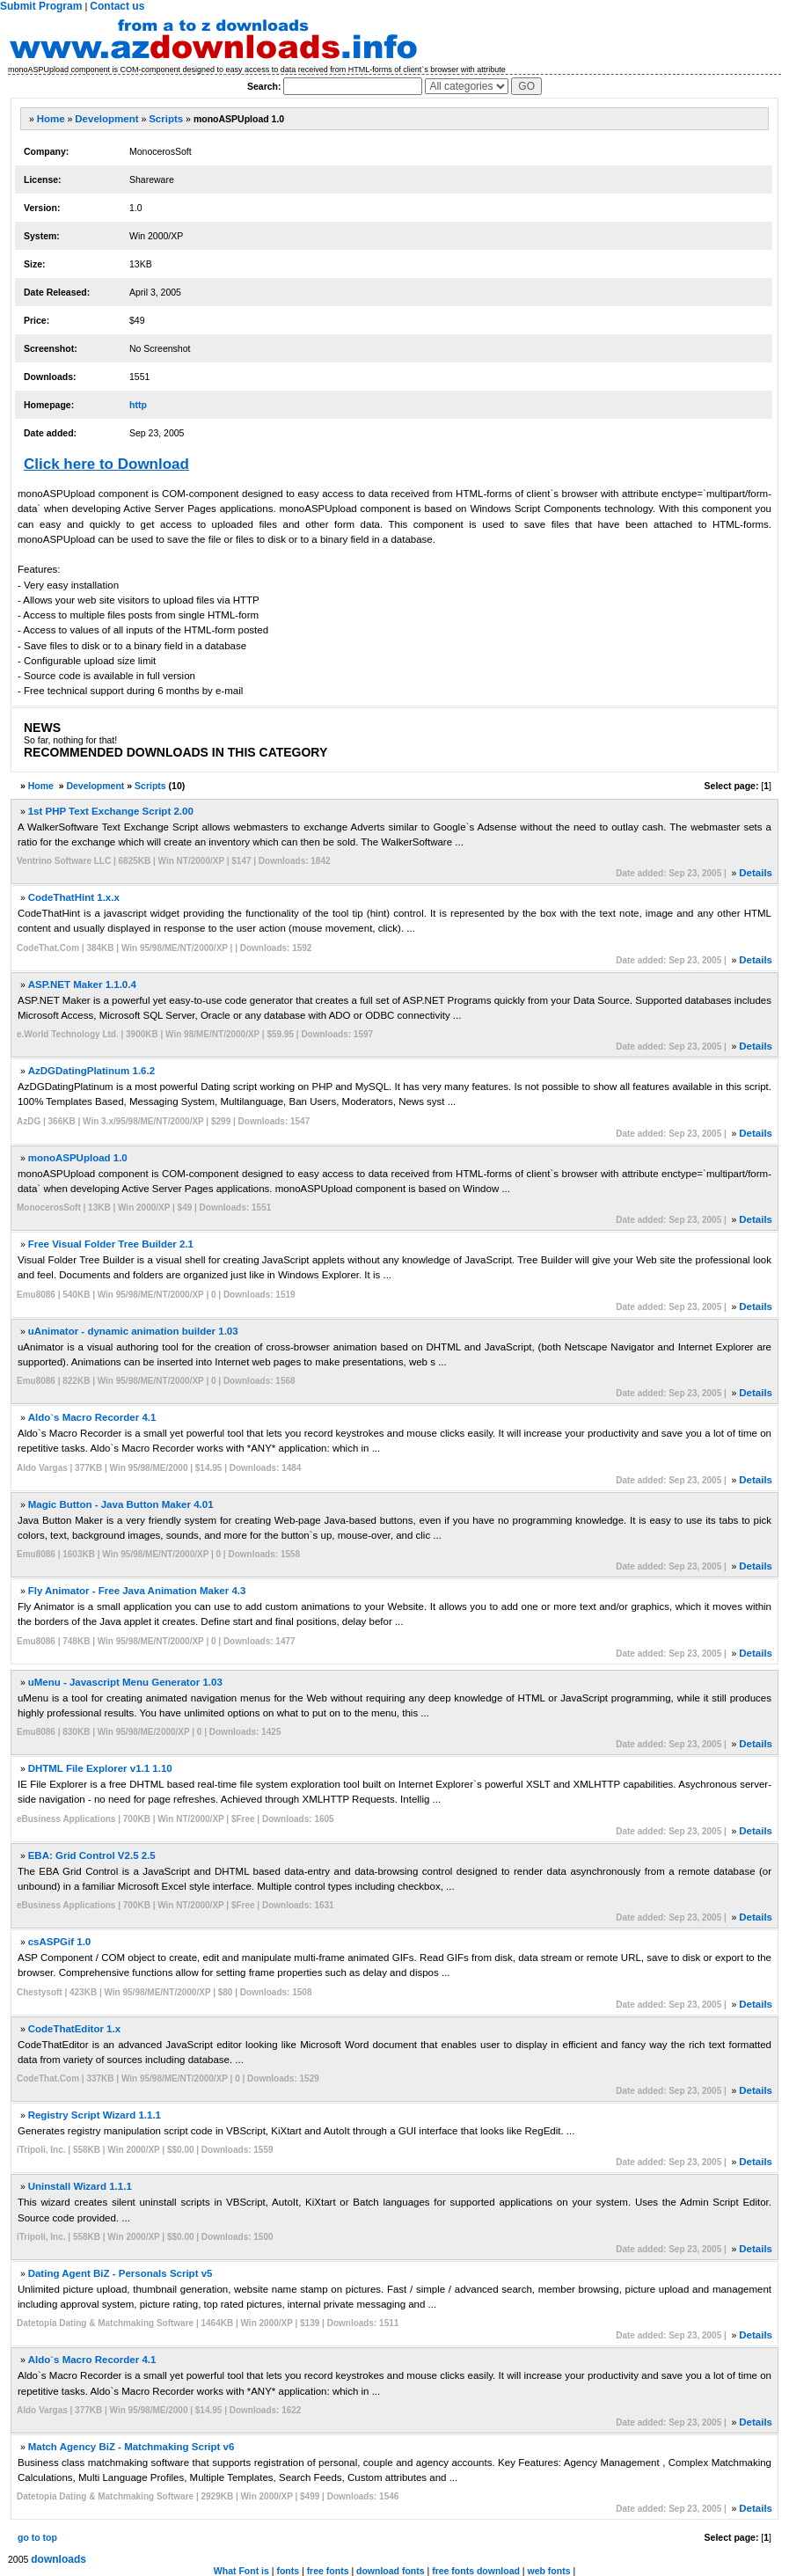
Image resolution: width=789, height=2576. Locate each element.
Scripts (166, 118)
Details (755, 872)
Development (106, 118)
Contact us (117, 6)
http (138, 404)
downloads (58, 2559)
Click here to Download (106, 464)
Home (51, 118)
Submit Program (41, 6)
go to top (37, 2537)
